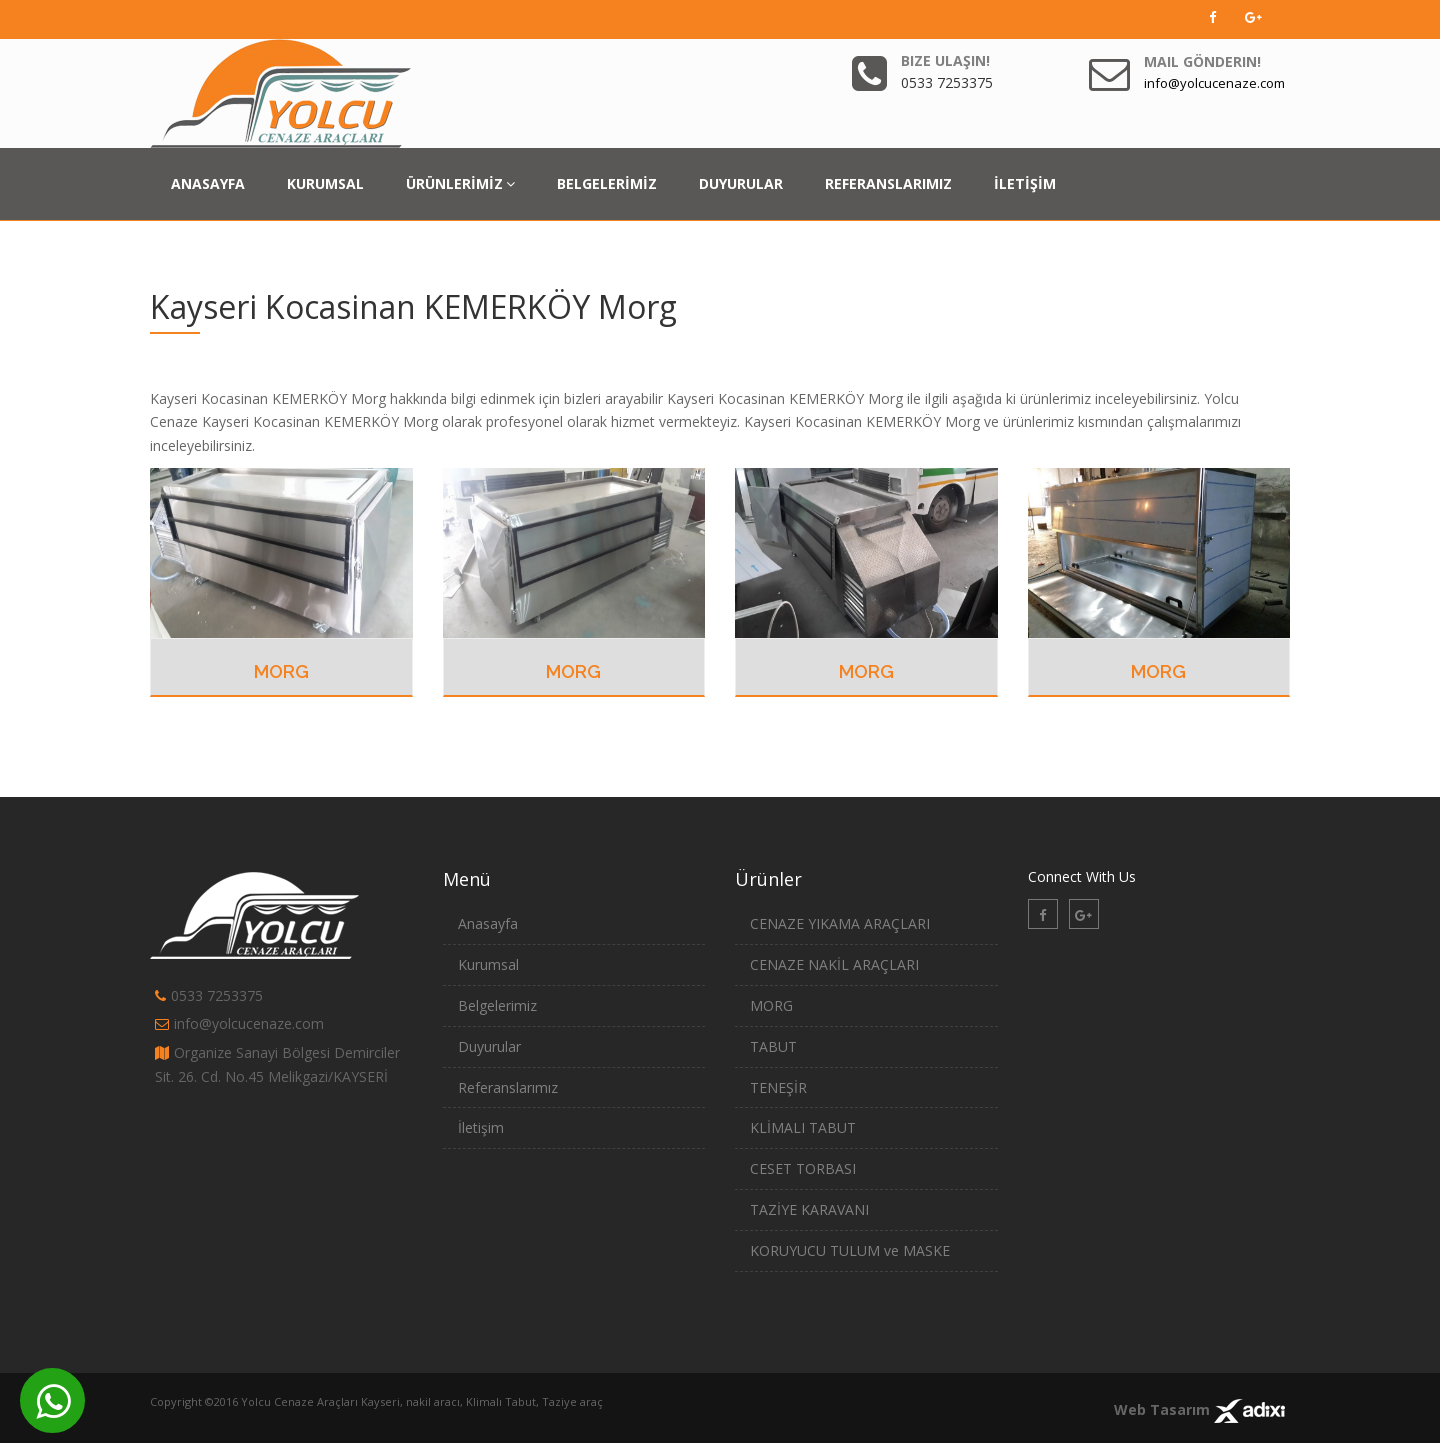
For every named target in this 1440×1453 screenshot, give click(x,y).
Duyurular (489, 1046)
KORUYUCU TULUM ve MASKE (850, 1250)
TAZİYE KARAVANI (809, 1209)
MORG (281, 671)
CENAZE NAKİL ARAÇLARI (834, 964)
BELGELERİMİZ (607, 183)
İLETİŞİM (1025, 183)
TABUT (773, 1046)
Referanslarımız (508, 1087)
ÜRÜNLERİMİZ (460, 183)
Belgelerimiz (497, 1005)
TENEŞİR (778, 1087)
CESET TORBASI (803, 1168)
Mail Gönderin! (1202, 61)
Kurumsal (488, 964)
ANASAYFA (208, 183)
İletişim (481, 1127)
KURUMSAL (325, 183)
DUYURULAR (741, 183)
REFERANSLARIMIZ (888, 183)
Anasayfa (488, 923)
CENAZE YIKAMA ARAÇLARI (840, 923)
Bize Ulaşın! (945, 60)
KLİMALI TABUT (803, 1127)
